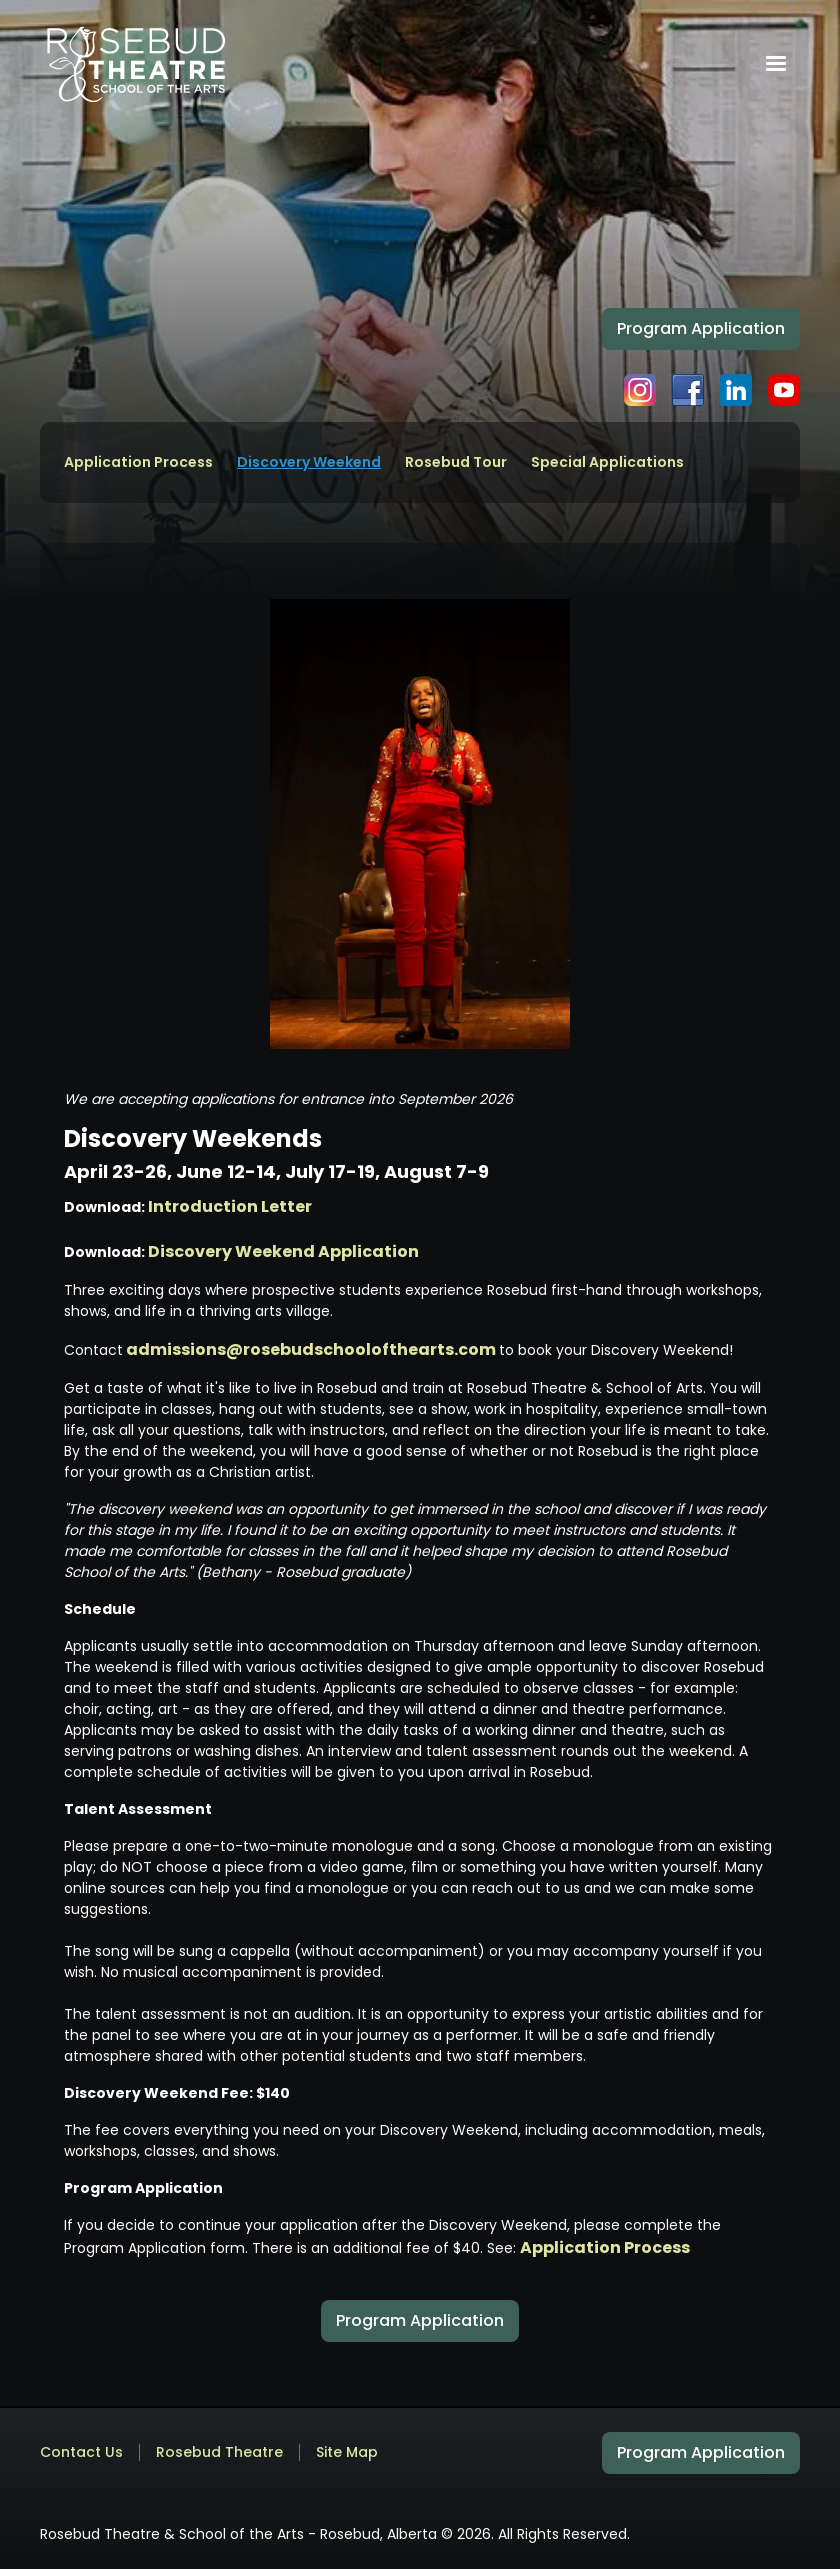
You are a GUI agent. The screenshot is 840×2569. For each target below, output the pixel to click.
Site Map (347, 2452)
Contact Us (81, 2452)
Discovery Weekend (309, 462)
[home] (136, 64)
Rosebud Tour (456, 462)
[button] (776, 64)
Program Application (701, 328)
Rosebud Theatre (219, 2452)
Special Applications (607, 462)
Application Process (138, 462)
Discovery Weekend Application (283, 1251)
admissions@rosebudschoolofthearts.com (312, 1349)
